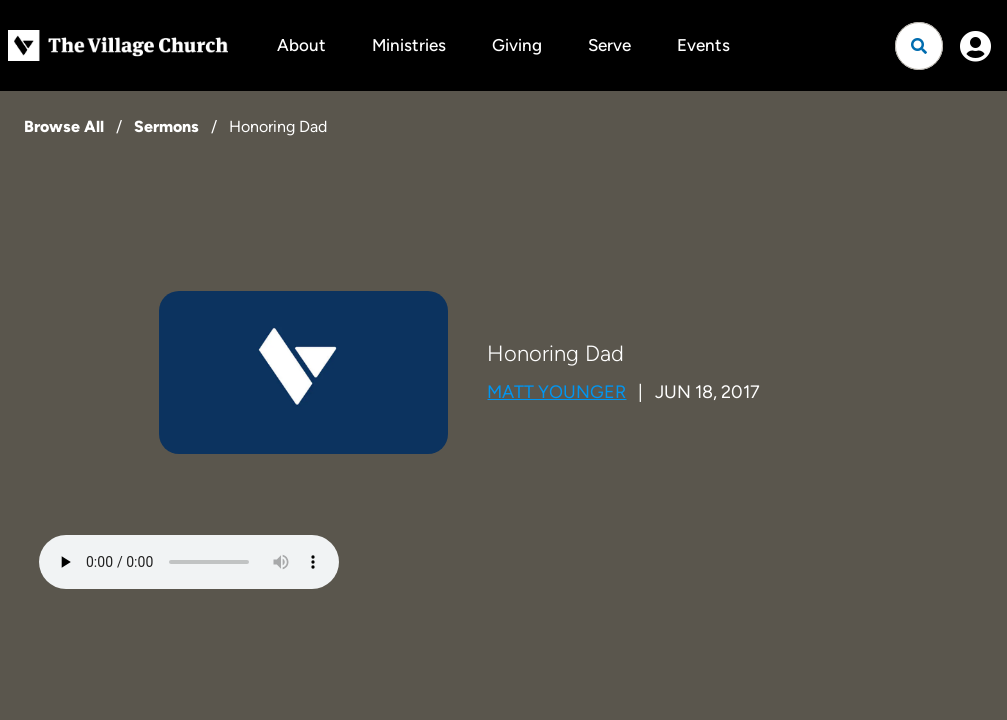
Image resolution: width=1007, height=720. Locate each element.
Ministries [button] (409, 45)
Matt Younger (556, 392)
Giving (517, 45)
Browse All (64, 126)
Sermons (166, 126)
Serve (609, 45)
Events (703, 45)
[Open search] (919, 46)
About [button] (301, 45)
